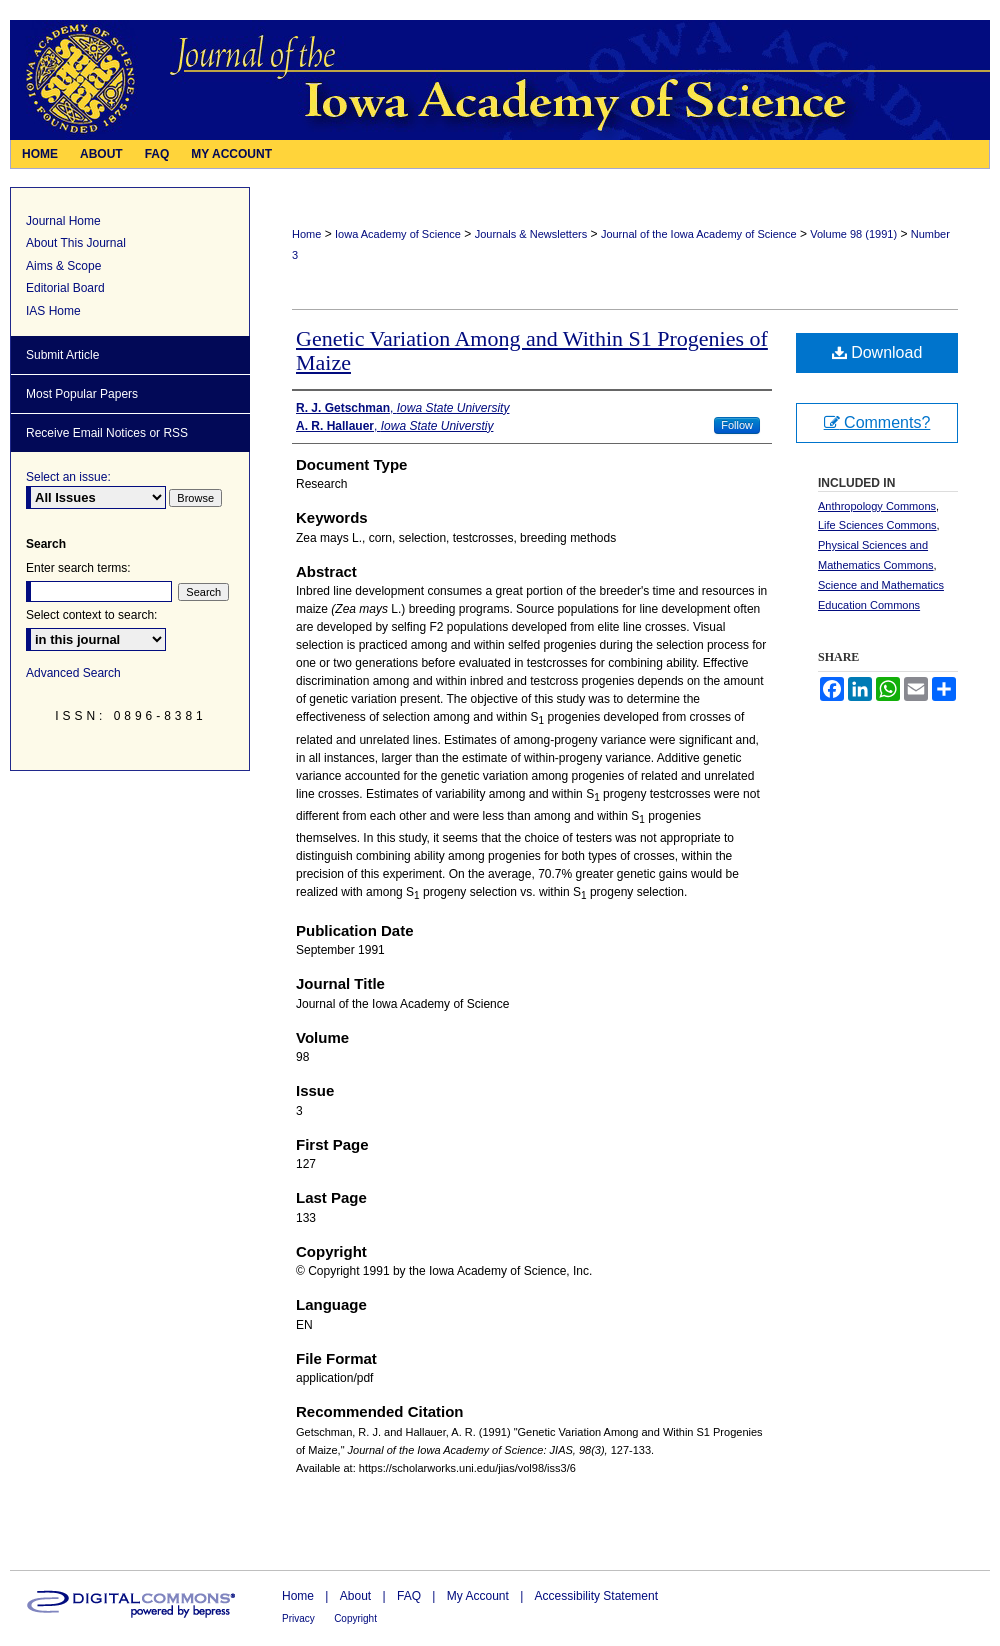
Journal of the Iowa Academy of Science (699, 234)
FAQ (409, 1596)
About (355, 1596)
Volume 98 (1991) (853, 234)
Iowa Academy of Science (398, 234)
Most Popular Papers (82, 394)
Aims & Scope (63, 266)
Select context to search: (91, 615)
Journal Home (63, 221)
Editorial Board (65, 288)
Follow (737, 425)
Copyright (355, 1618)
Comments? (877, 422)
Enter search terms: (78, 568)
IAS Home (53, 311)
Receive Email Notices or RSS (107, 433)
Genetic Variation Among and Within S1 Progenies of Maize (532, 350)
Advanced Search (73, 673)
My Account (478, 1596)
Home (306, 234)
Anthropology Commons (877, 506)
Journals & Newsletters (531, 234)
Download (877, 352)
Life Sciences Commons (877, 525)
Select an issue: (68, 477)
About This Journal (76, 243)
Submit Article (62, 355)
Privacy (298, 1618)
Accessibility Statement (596, 1596)
